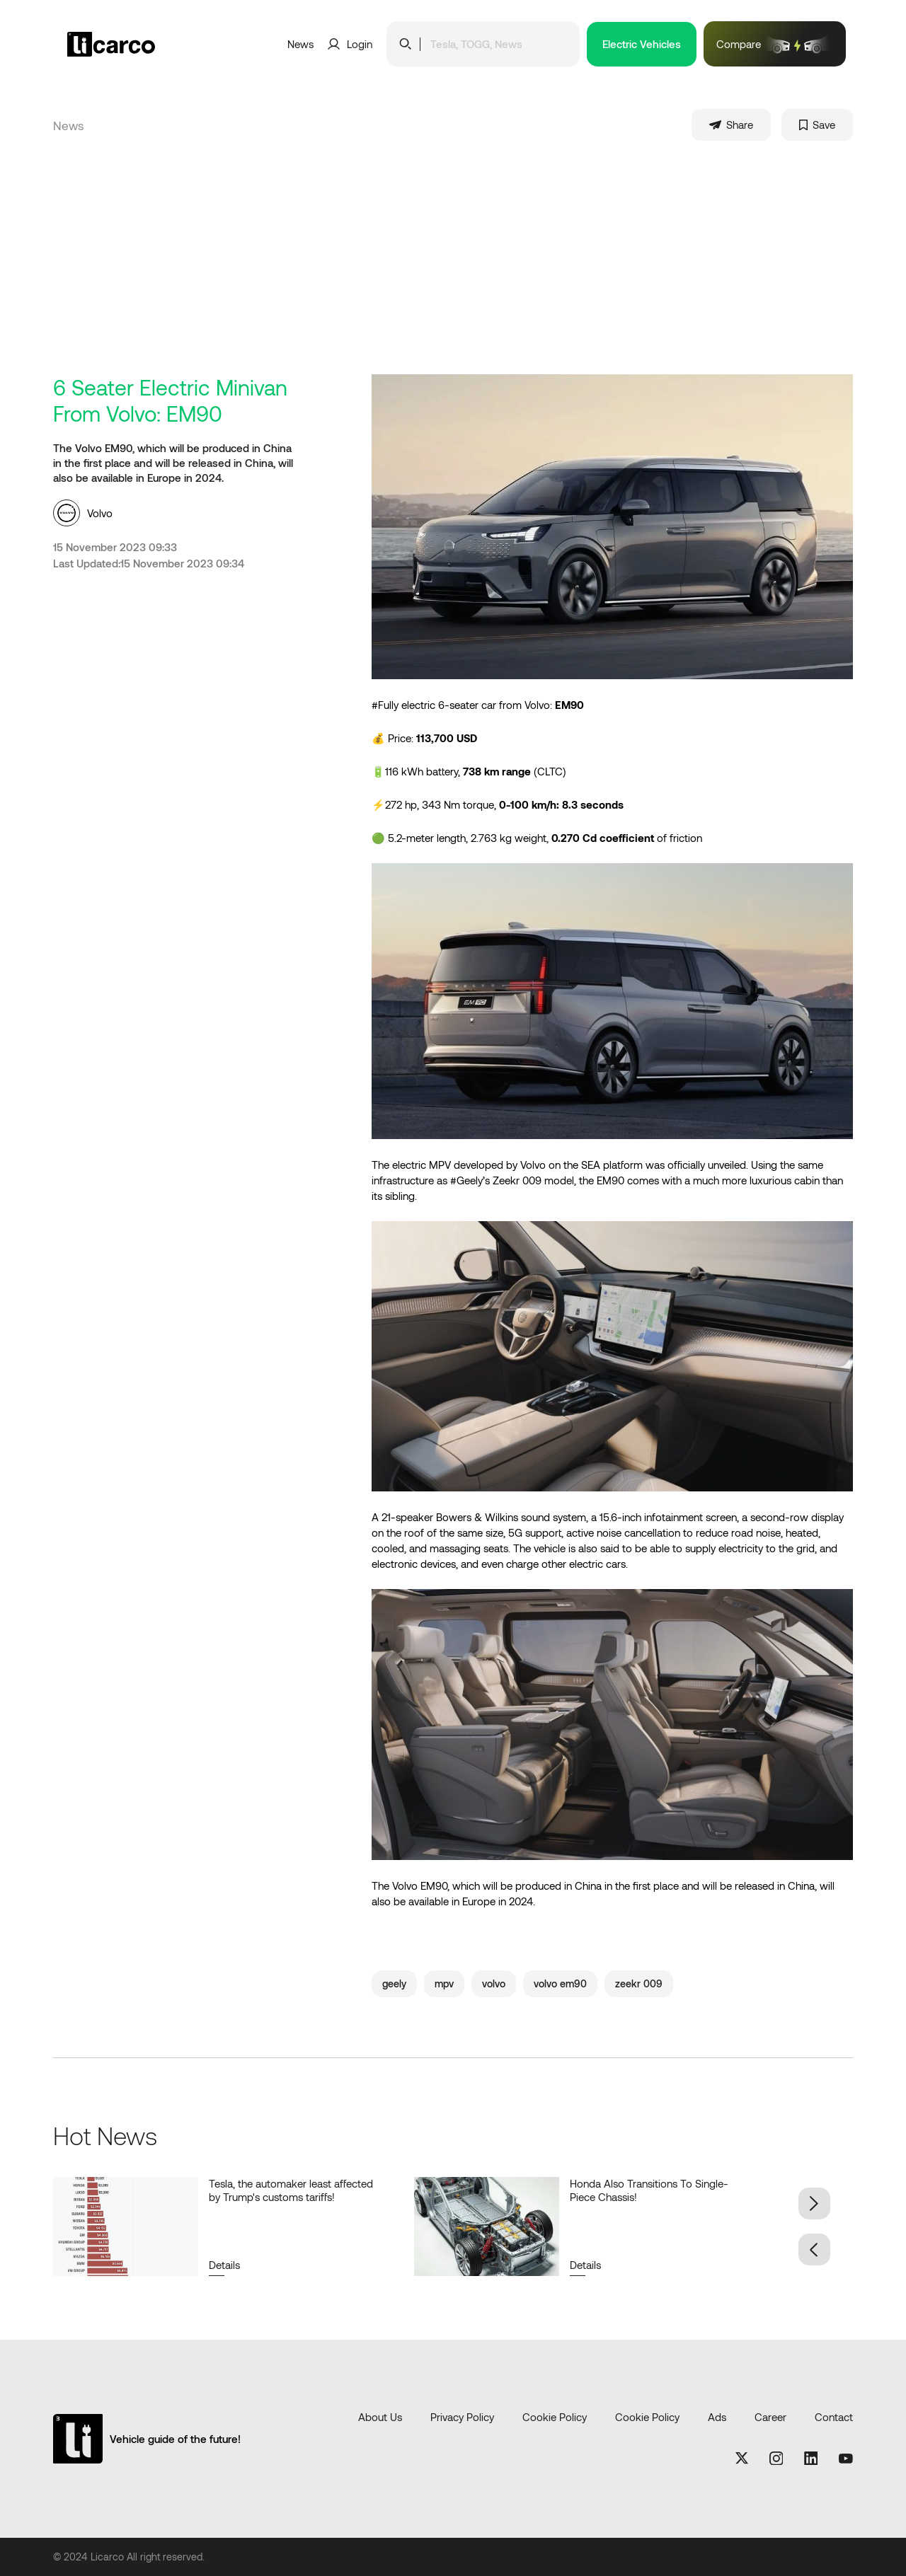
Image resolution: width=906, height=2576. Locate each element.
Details (224, 2264)
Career (770, 2416)
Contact (834, 2416)
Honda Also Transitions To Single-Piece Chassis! (649, 2190)
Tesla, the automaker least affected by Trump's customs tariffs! (291, 2190)
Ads (717, 2416)
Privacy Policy (462, 2416)
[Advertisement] (453, 268)
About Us (380, 2416)
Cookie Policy (554, 2416)
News (300, 43)
